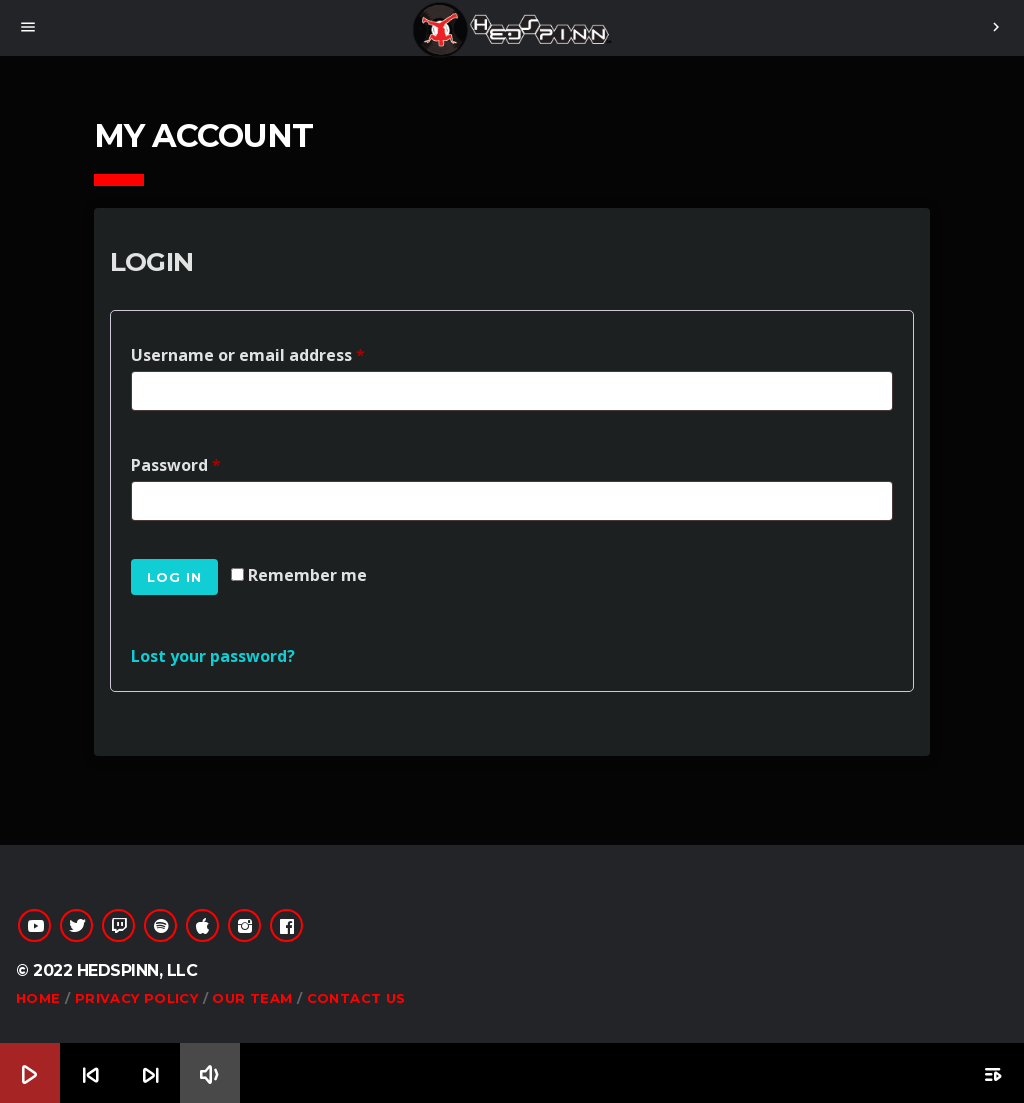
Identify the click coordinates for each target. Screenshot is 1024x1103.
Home (38, 998)
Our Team (252, 998)
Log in (174, 577)
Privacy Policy (136, 998)
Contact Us (356, 998)
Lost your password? (213, 656)
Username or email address (252, 352)
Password (180, 462)
